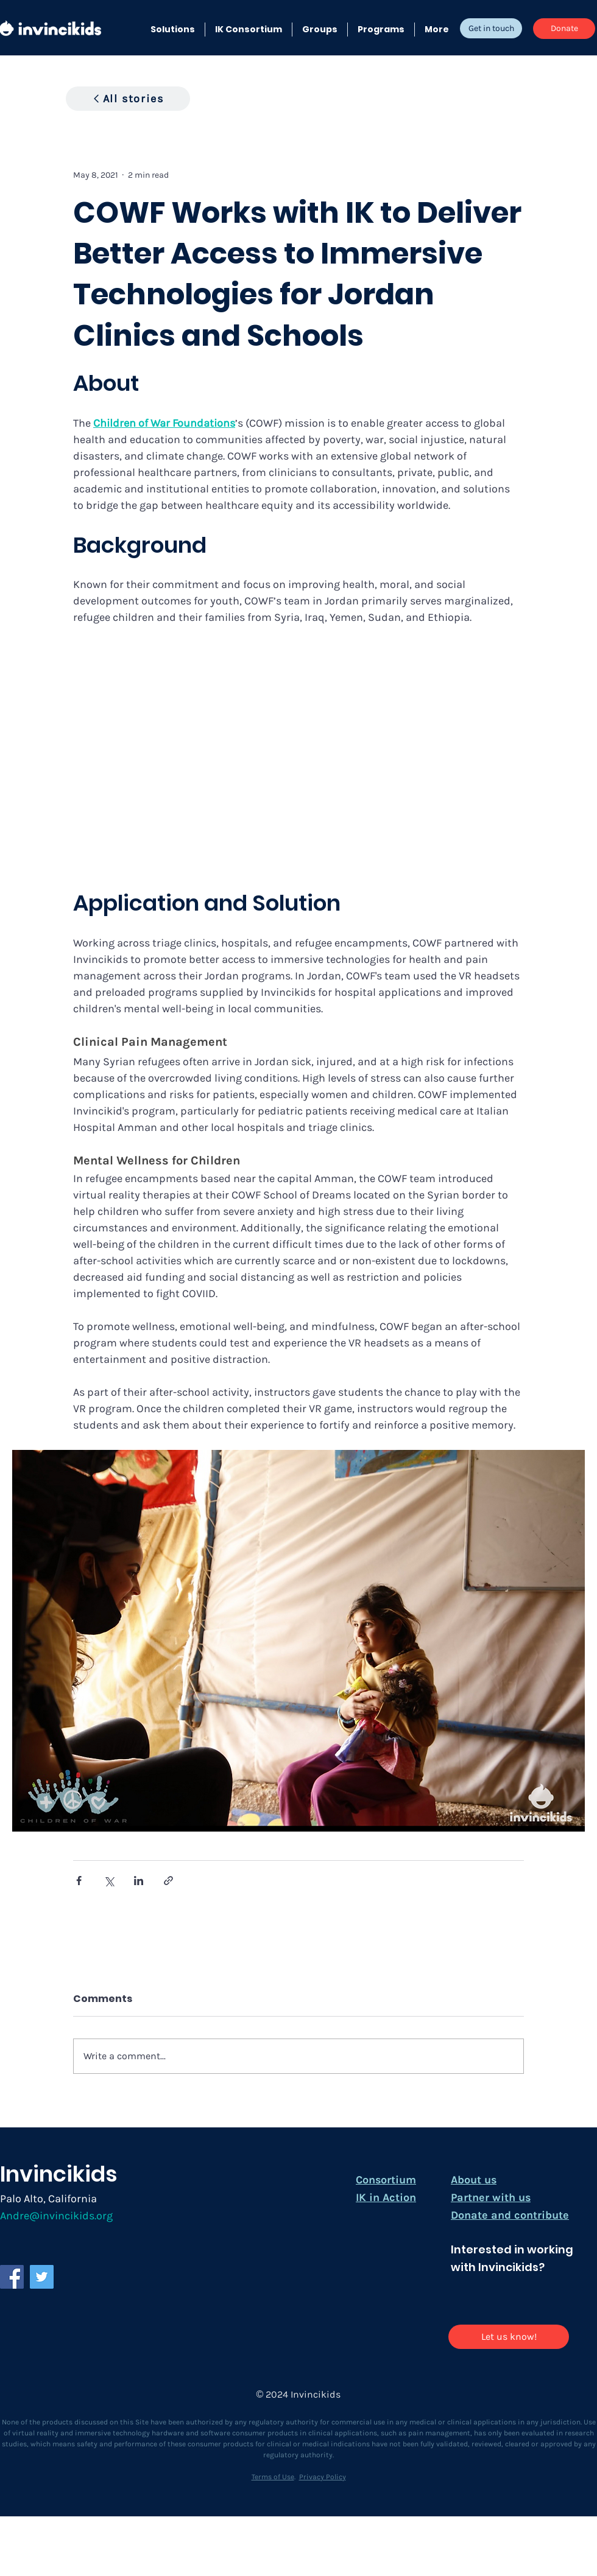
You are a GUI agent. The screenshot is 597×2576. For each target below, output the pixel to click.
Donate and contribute (510, 2215)
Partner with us (491, 2197)
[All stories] (128, 98)
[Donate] (564, 28)
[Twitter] (42, 2277)
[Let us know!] (508, 2337)
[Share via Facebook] (79, 1880)
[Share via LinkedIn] (138, 1880)
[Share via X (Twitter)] (109, 1880)
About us (473, 2179)
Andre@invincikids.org (56, 2215)
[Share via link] (168, 1880)
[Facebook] (12, 2277)
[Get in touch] (491, 28)
